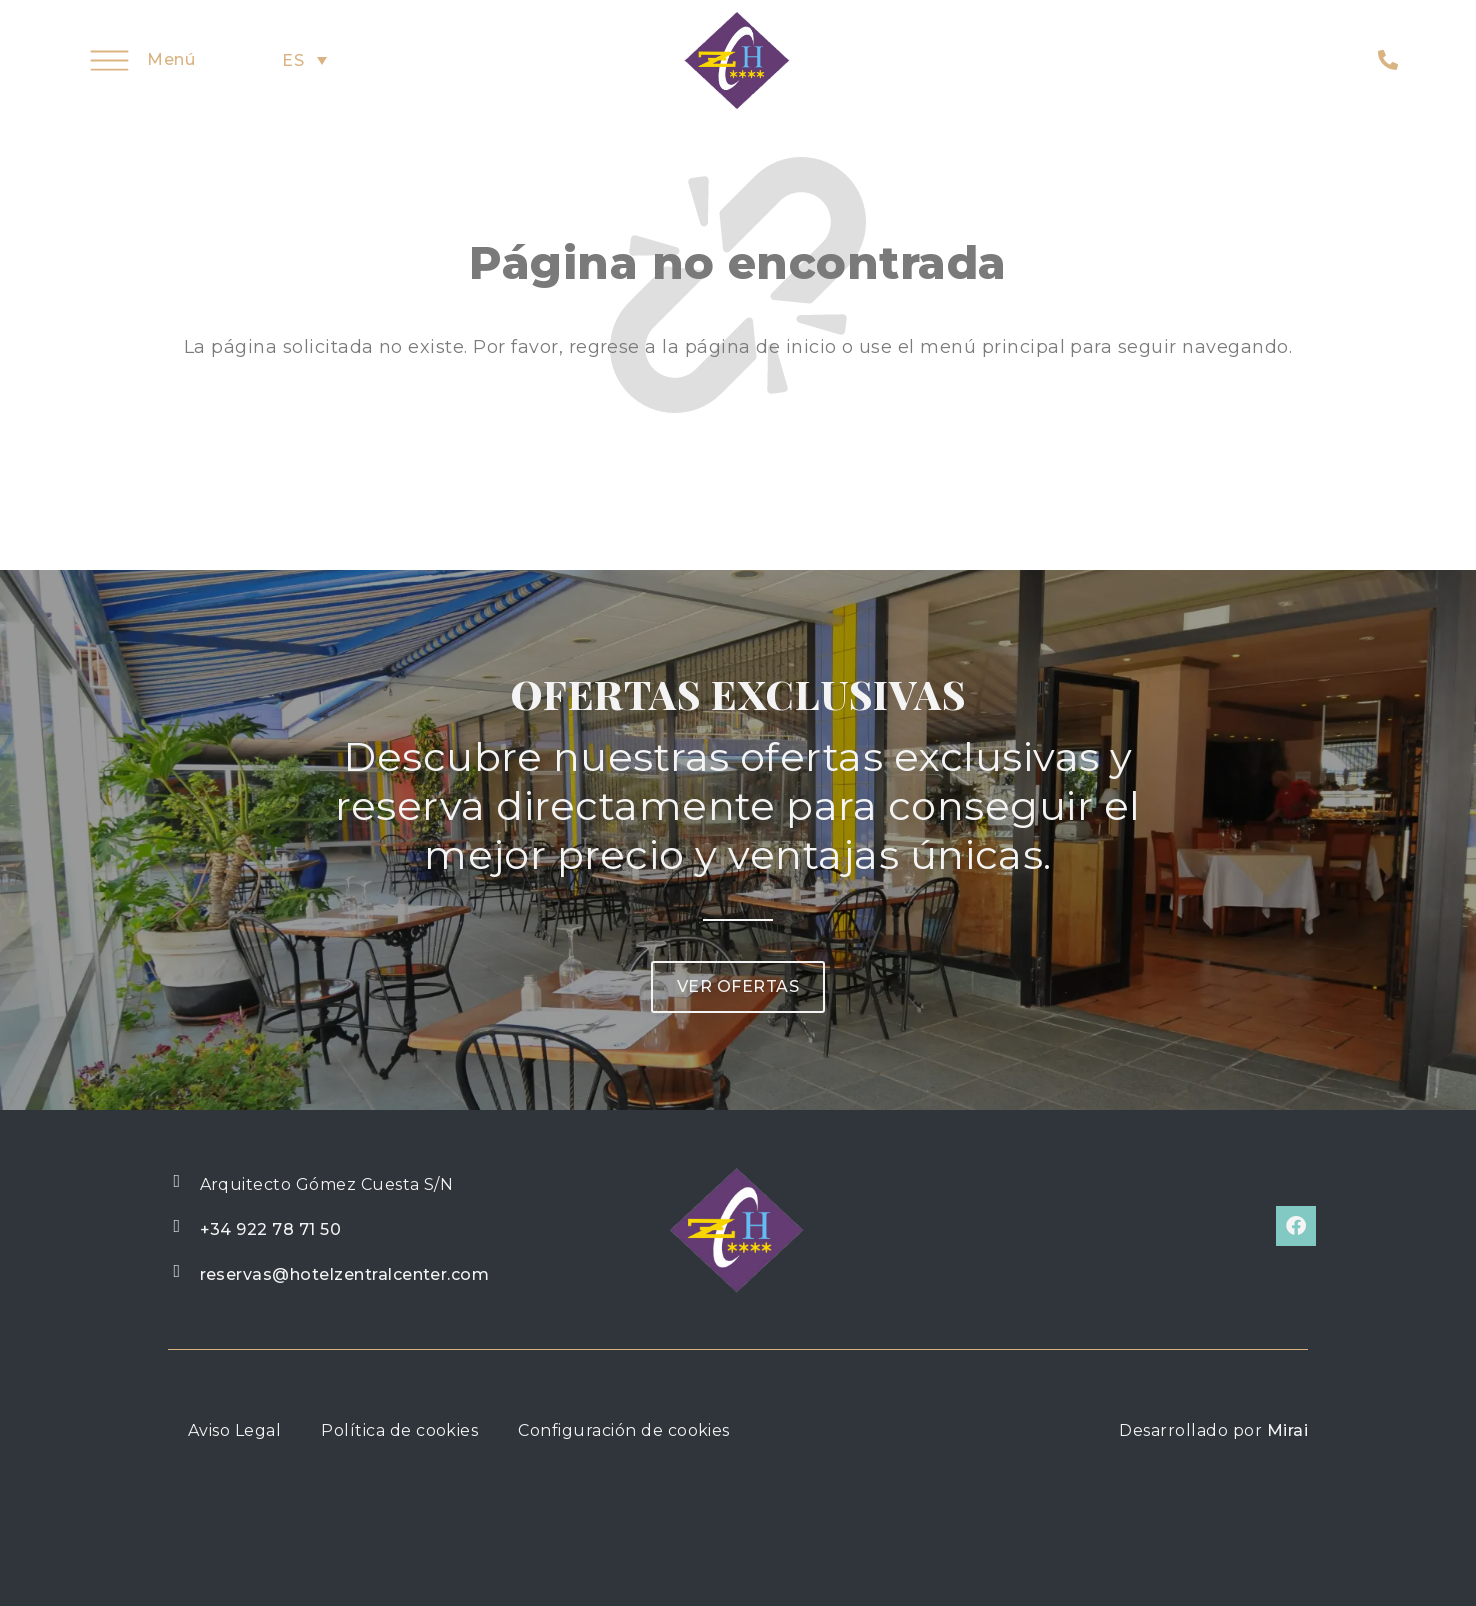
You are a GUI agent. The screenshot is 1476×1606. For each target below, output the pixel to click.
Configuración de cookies (624, 1430)
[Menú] (109, 60)
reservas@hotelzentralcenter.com (345, 1274)
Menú (171, 59)
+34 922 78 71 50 (271, 1229)
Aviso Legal (234, 1430)
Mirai (1287, 1430)
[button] (738, 987)
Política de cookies (399, 1430)
